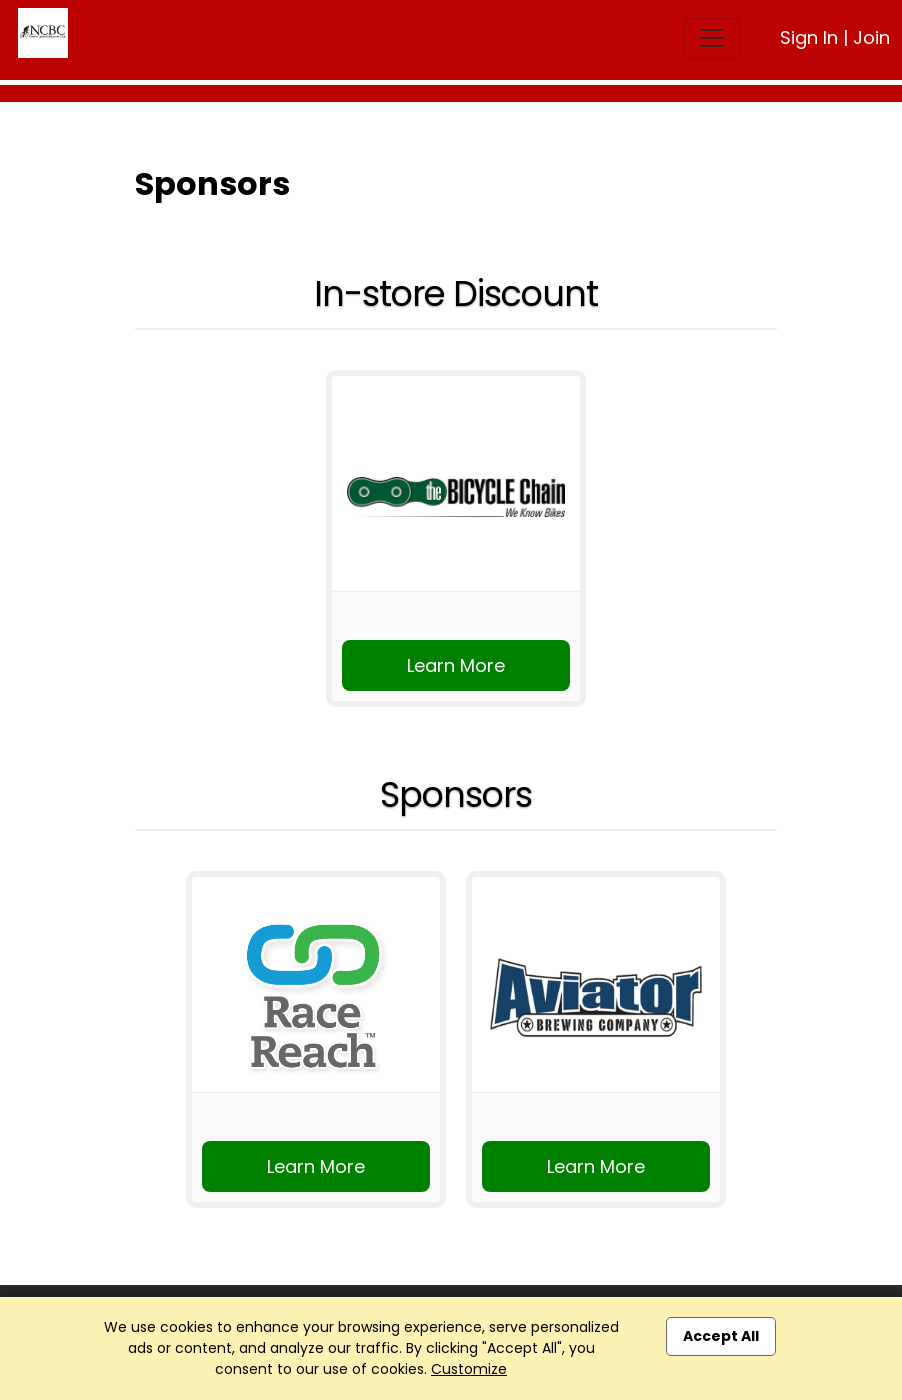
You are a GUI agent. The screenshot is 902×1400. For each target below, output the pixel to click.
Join (871, 37)
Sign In (809, 37)
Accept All (721, 1336)
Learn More (456, 665)
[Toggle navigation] (712, 38)
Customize (469, 1369)
